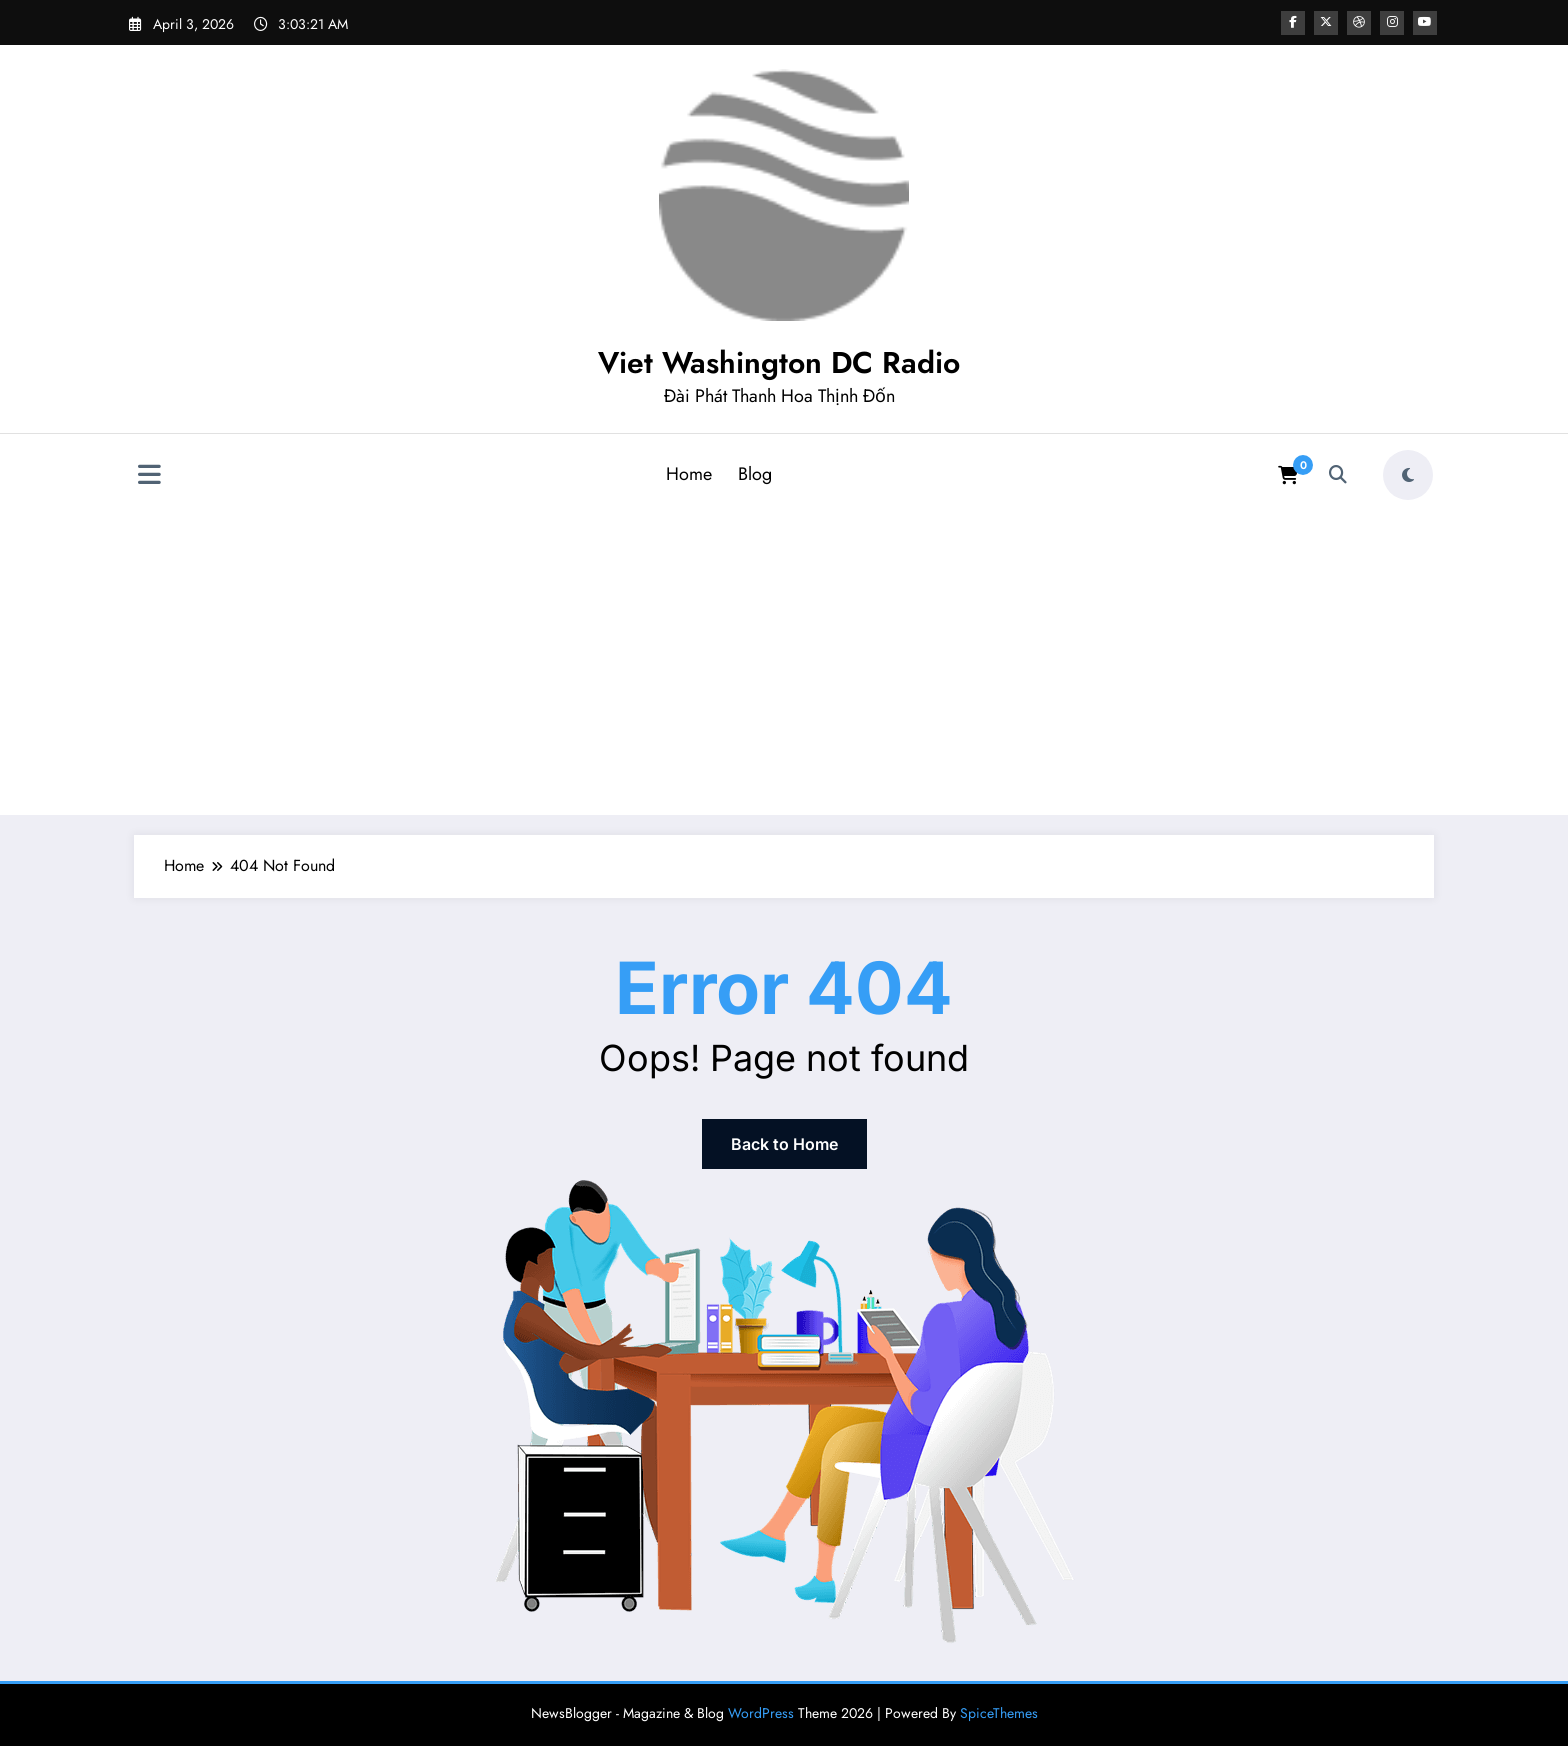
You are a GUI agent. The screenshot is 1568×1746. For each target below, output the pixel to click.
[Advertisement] (784, 659)
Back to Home (784, 1144)
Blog (755, 474)
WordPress (761, 1713)
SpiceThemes (999, 1713)
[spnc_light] (1408, 475)
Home (689, 474)
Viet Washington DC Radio (779, 362)
